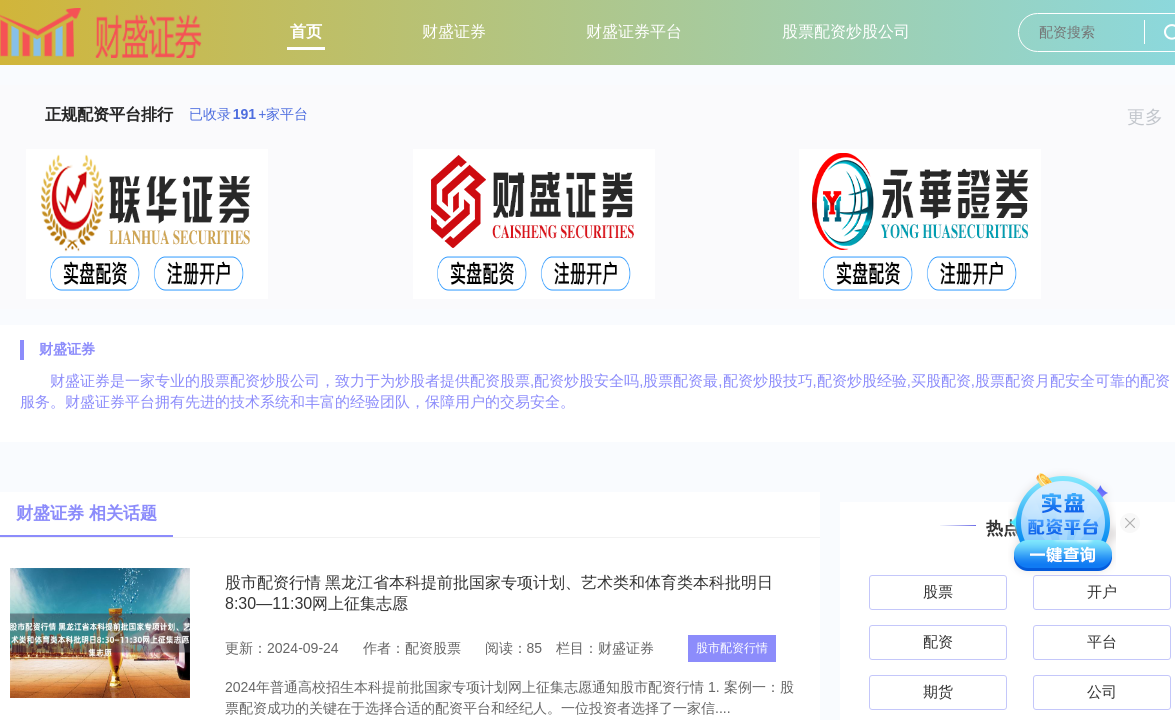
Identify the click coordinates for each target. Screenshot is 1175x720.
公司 (1102, 691)
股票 (938, 591)
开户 (1102, 591)
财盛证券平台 (634, 31)
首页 (306, 31)
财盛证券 (454, 31)
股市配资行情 (732, 648)
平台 (1102, 641)
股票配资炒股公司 (846, 31)
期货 (938, 691)
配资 (938, 641)
